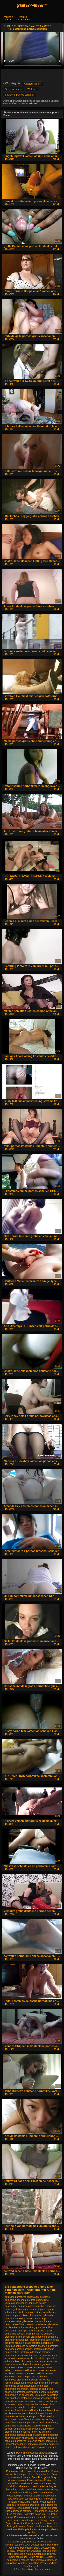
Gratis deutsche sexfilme (18, 2511)
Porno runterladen (15, 2471)
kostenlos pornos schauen (19, 2367)
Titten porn (25, 2486)
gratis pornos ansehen (17, 2339)
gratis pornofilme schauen (39, 2333)
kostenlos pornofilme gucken (20, 2358)
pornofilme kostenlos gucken (20, 2434)
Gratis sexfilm (36, 2557)
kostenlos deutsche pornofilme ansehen (26, 2346)
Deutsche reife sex (41, 2550)
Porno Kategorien (23, 18)
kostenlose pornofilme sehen (30, 2392)
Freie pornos (22, 2504)
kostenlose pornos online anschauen (37, 2401)
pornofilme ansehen (15, 2422)
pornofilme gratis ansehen (18, 2425)
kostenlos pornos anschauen (30, 2361)
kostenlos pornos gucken (36, 2364)
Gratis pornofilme (27, 2489)
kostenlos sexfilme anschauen (29, 2370)
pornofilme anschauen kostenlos (35, 2419)
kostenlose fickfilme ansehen (42, 2382)
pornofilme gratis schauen (27, 2428)
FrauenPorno (16, 2501)
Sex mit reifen (43, 2474)
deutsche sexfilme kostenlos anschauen (26, 2324)
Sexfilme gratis (32, 2566)
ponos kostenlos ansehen (18, 2416)
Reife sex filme (35, 2480)
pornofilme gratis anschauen (42, 2422)
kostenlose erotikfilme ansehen (21, 2379)
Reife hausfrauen (18, 2557)
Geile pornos (32, 2523)
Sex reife (41, 2517)
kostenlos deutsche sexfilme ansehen (38, 2355)
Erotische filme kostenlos (32, 2560)
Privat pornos (23, 2550)
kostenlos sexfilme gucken (39, 2373)
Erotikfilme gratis (48, 2508)
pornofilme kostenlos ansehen (35, 2431)
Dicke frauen (31, 2501)
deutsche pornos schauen (19, 94)
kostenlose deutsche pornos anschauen (26, 2376)
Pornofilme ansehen (24, 2517)
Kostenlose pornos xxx (43, 2483)
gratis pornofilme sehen (17, 2336)
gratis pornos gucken (41, 2339)
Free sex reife (14, 2514)
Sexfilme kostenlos (42, 2486)
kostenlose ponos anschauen (20, 2385)
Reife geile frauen (16, 2526)
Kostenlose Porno (46, 2541)
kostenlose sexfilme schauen (30, 2410)
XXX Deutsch (15, 2541)
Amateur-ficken (32, 83)
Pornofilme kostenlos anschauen (32, 4)
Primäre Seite (8, 18)
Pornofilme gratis (41, 2477)
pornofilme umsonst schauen (42, 2444)
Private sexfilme (48, 2563)
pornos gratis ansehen (44, 2447)
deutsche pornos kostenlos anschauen (35, 2312)
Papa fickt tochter (14, 2523)
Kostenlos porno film (34, 2514)
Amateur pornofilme (23, 2474)
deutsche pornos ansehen (31, 2306)
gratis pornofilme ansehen (31, 2330)
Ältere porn (44, 2529)
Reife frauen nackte (43, 2492)
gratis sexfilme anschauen (39, 2342)
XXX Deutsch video (35, 2544)
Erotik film (12, 2486)
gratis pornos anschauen (44, 2336)
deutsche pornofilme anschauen (22, 2297)
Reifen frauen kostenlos (45, 2511)
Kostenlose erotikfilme (38, 2471)
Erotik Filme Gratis (46, 2498)
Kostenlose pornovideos (20, 2495)
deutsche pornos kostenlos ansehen (24, 2315)
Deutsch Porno (38, 2504)
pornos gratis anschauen (18, 2447)
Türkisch (32, 89)
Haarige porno (47, 2520)
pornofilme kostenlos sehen (29, 2441)
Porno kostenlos (49, 2523)
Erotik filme (29, 2541)
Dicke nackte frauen (28, 2508)
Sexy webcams (13, 89)
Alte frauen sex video (23, 2498)
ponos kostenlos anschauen (37, 2413)
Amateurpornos (30, 2520)
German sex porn (14, 2544)
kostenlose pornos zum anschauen (23, 2404)
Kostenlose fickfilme (20, 2492)
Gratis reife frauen (36, 2526)
